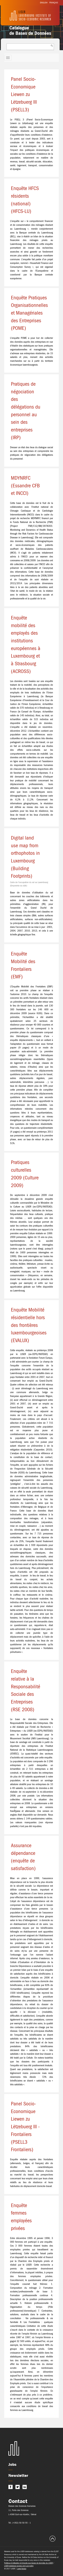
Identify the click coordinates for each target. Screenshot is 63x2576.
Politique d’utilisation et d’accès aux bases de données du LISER (28, 2563)
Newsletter (18, 2475)
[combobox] (30, 46)
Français (53, 2)
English (44, 2)
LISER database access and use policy (19, 2566)
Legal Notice (21, 2568)
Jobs (12, 2464)
